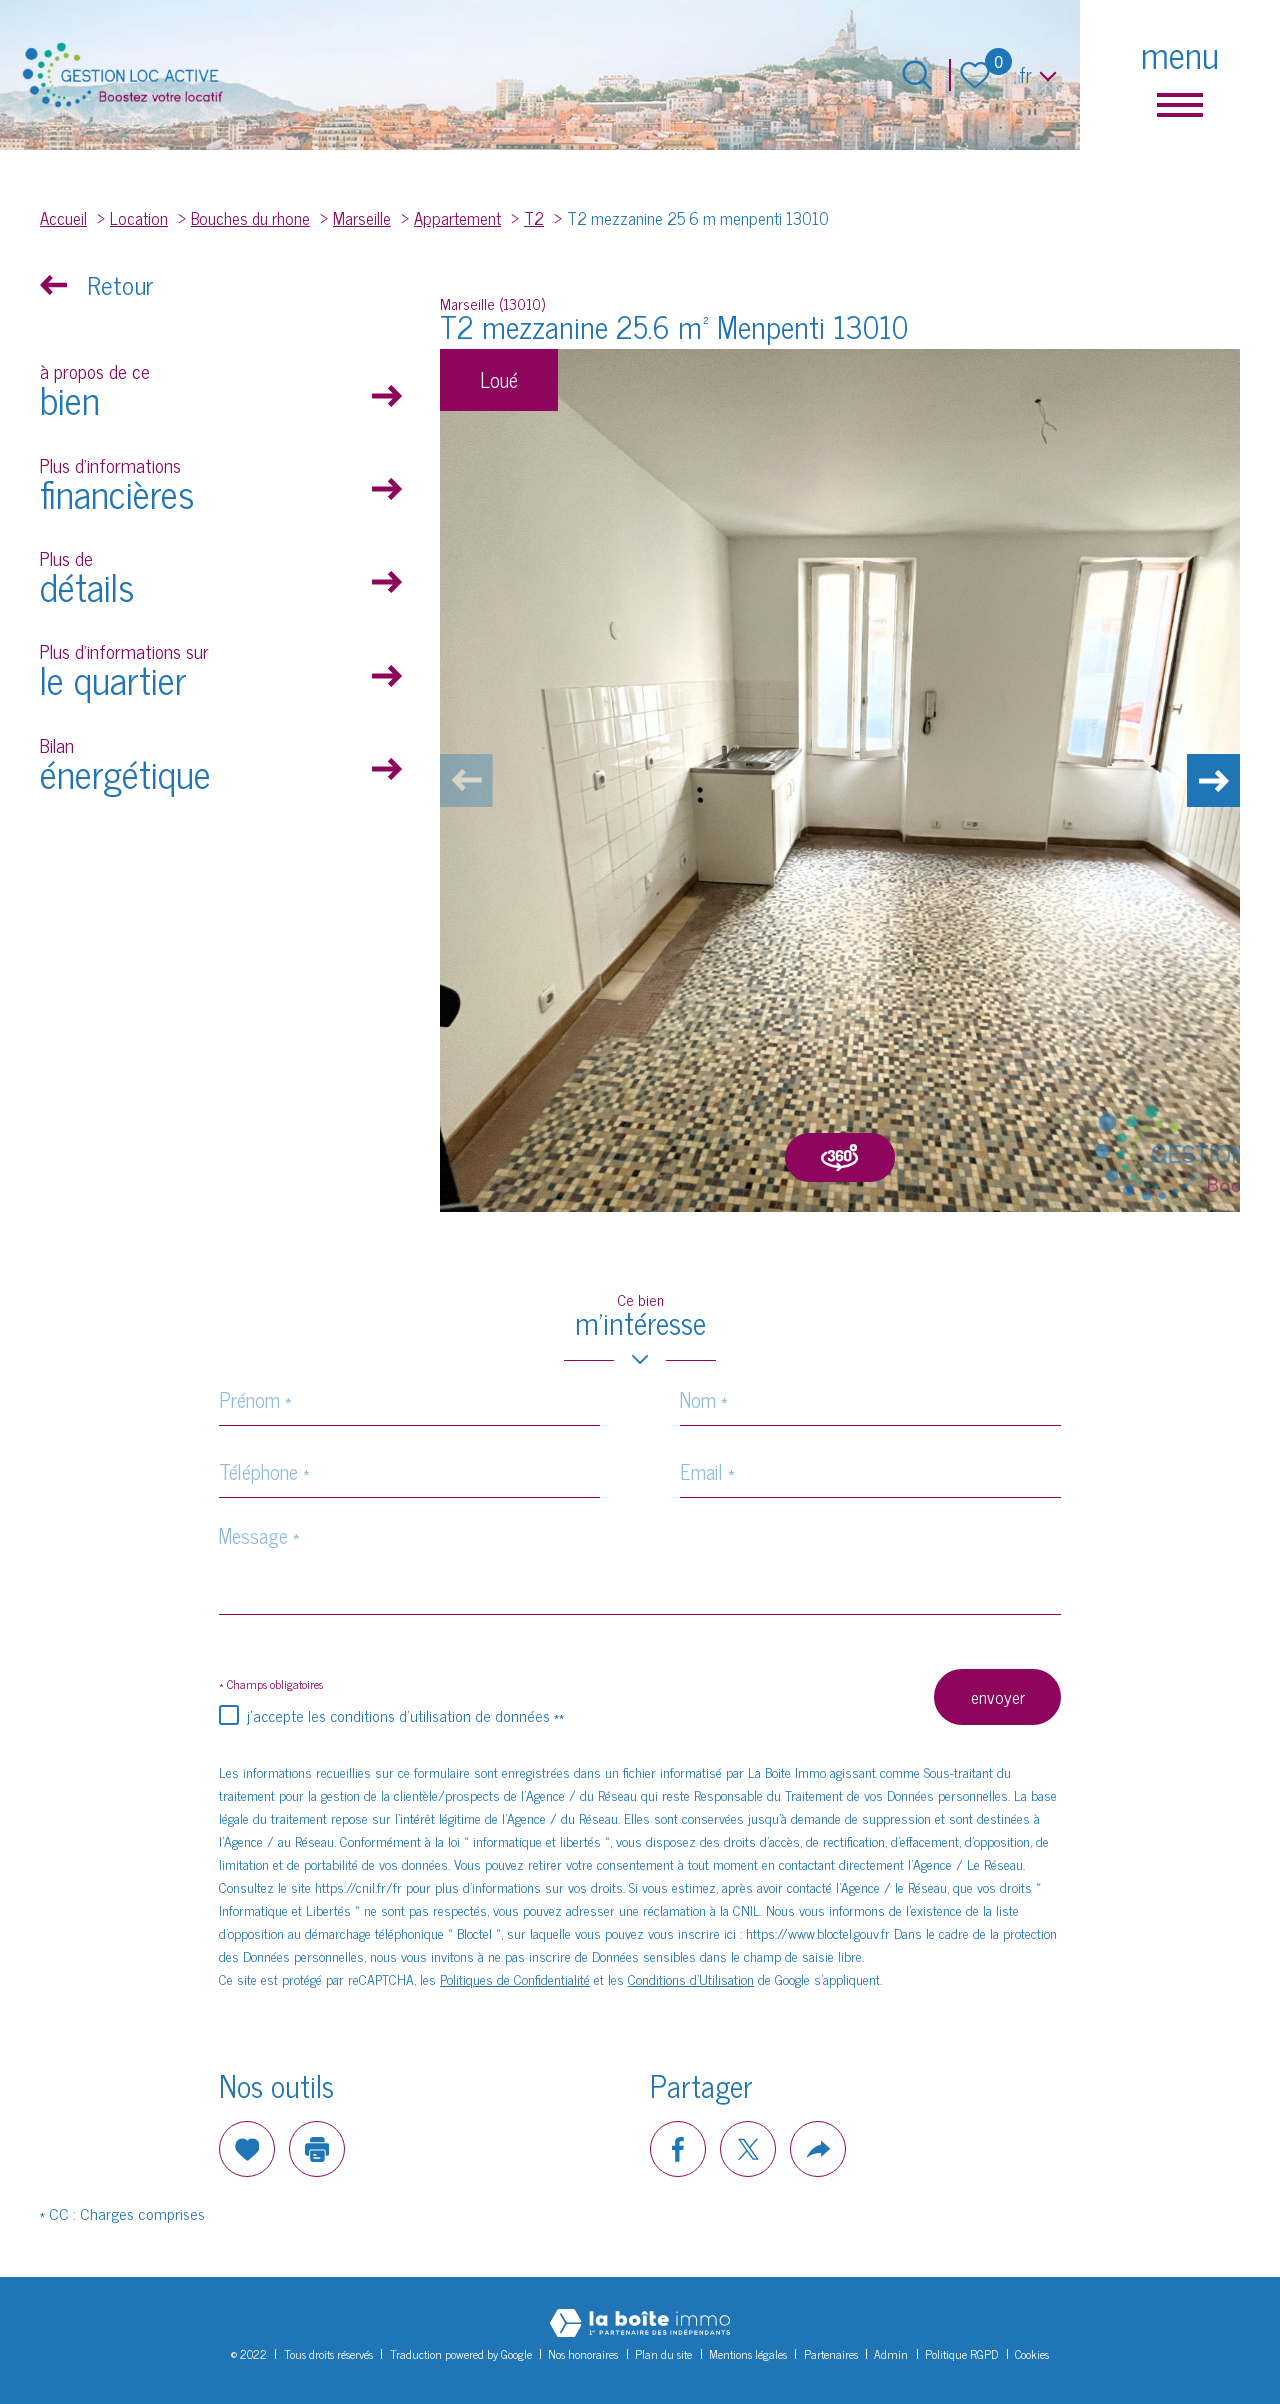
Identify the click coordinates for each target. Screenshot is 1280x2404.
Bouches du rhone (250, 217)
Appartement (457, 217)
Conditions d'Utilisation (691, 1978)
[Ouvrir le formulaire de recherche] (917, 75)
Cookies (1032, 2354)
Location (139, 217)
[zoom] (840, 780)
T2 (534, 217)
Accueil (63, 217)
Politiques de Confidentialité (515, 1978)
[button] (1210, 781)
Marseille (362, 217)
